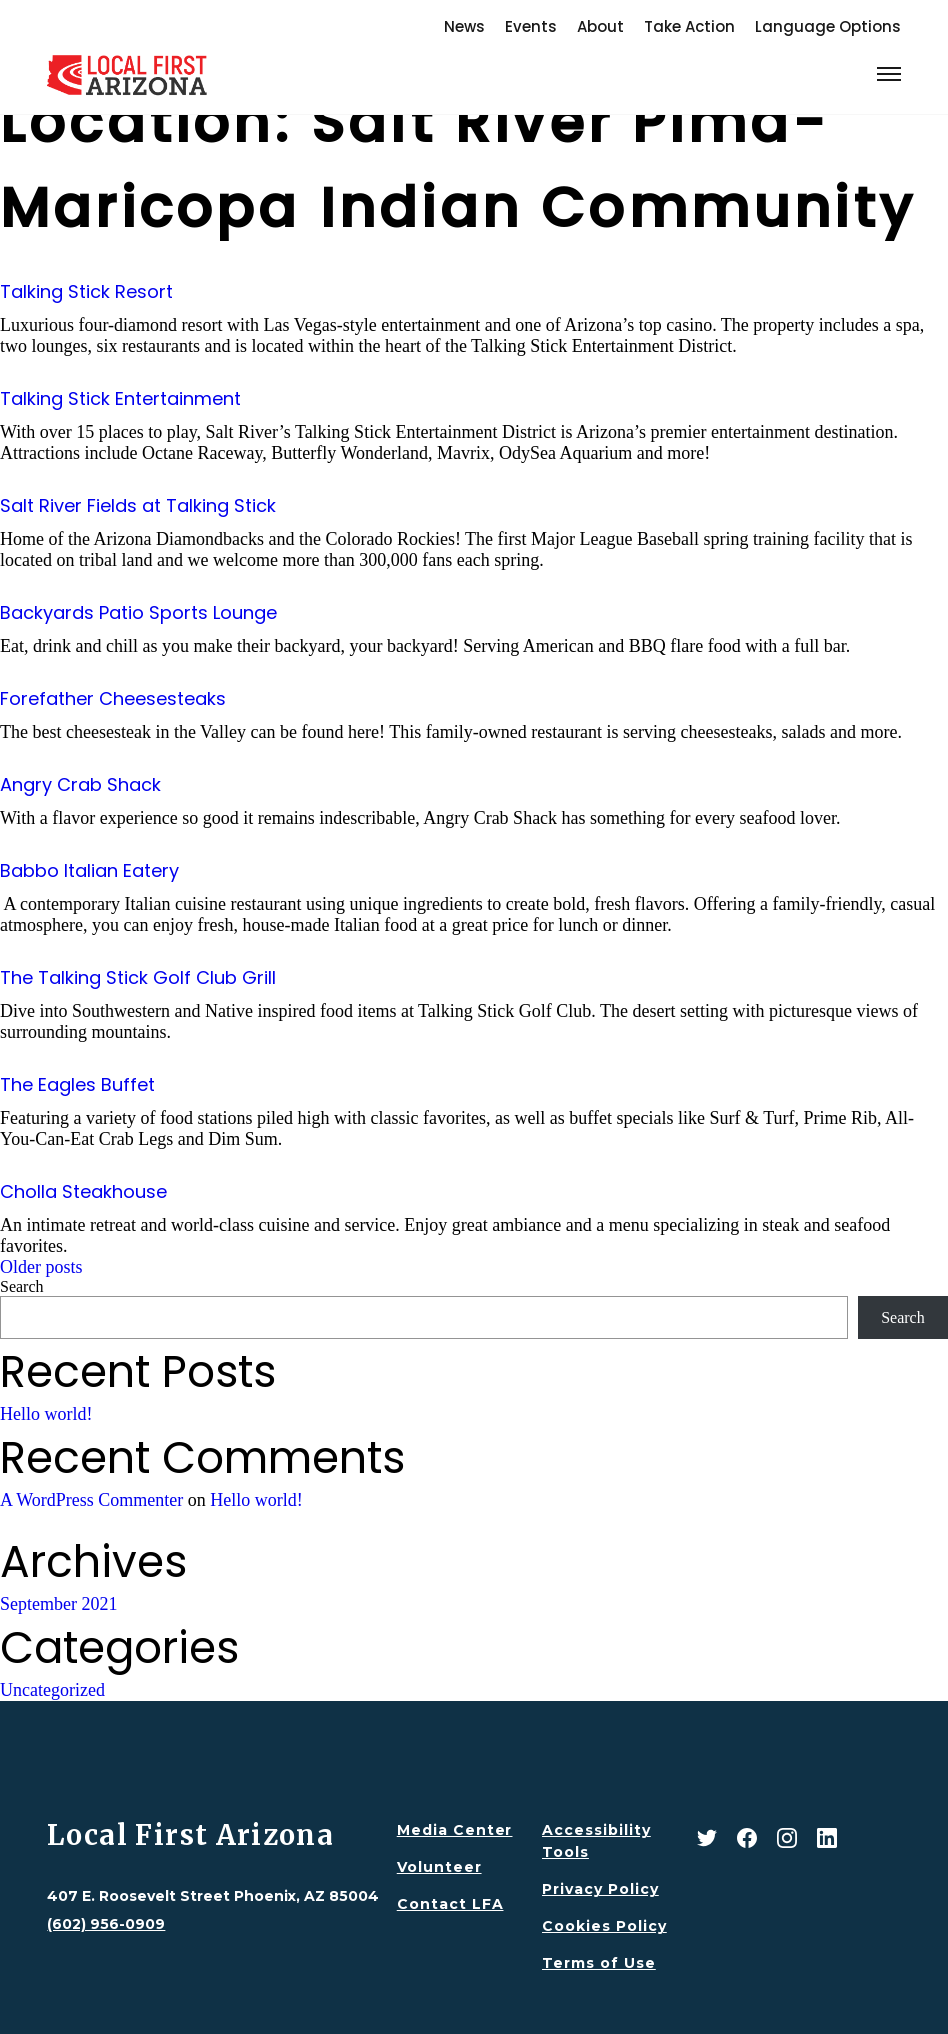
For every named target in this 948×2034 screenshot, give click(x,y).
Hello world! (46, 1414)
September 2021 (58, 1604)
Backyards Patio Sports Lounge (138, 612)
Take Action (689, 26)
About (600, 26)
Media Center (455, 1830)
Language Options (828, 26)
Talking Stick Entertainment (120, 398)
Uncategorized (52, 1690)
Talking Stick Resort (86, 291)
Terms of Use (599, 1963)
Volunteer (439, 1867)
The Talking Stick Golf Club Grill (138, 977)
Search (22, 1286)
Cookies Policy (604, 1926)
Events (531, 26)
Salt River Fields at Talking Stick (138, 505)
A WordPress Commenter (91, 1500)
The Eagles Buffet (77, 1084)
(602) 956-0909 (106, 1924)
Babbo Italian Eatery (89, 870)
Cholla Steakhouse (83, 1191)
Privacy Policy (600, 1889)
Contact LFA (450, 1904)
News (464, 26)
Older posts (41, 1267)
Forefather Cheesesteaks (113, 698)
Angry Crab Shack (80, 784)
